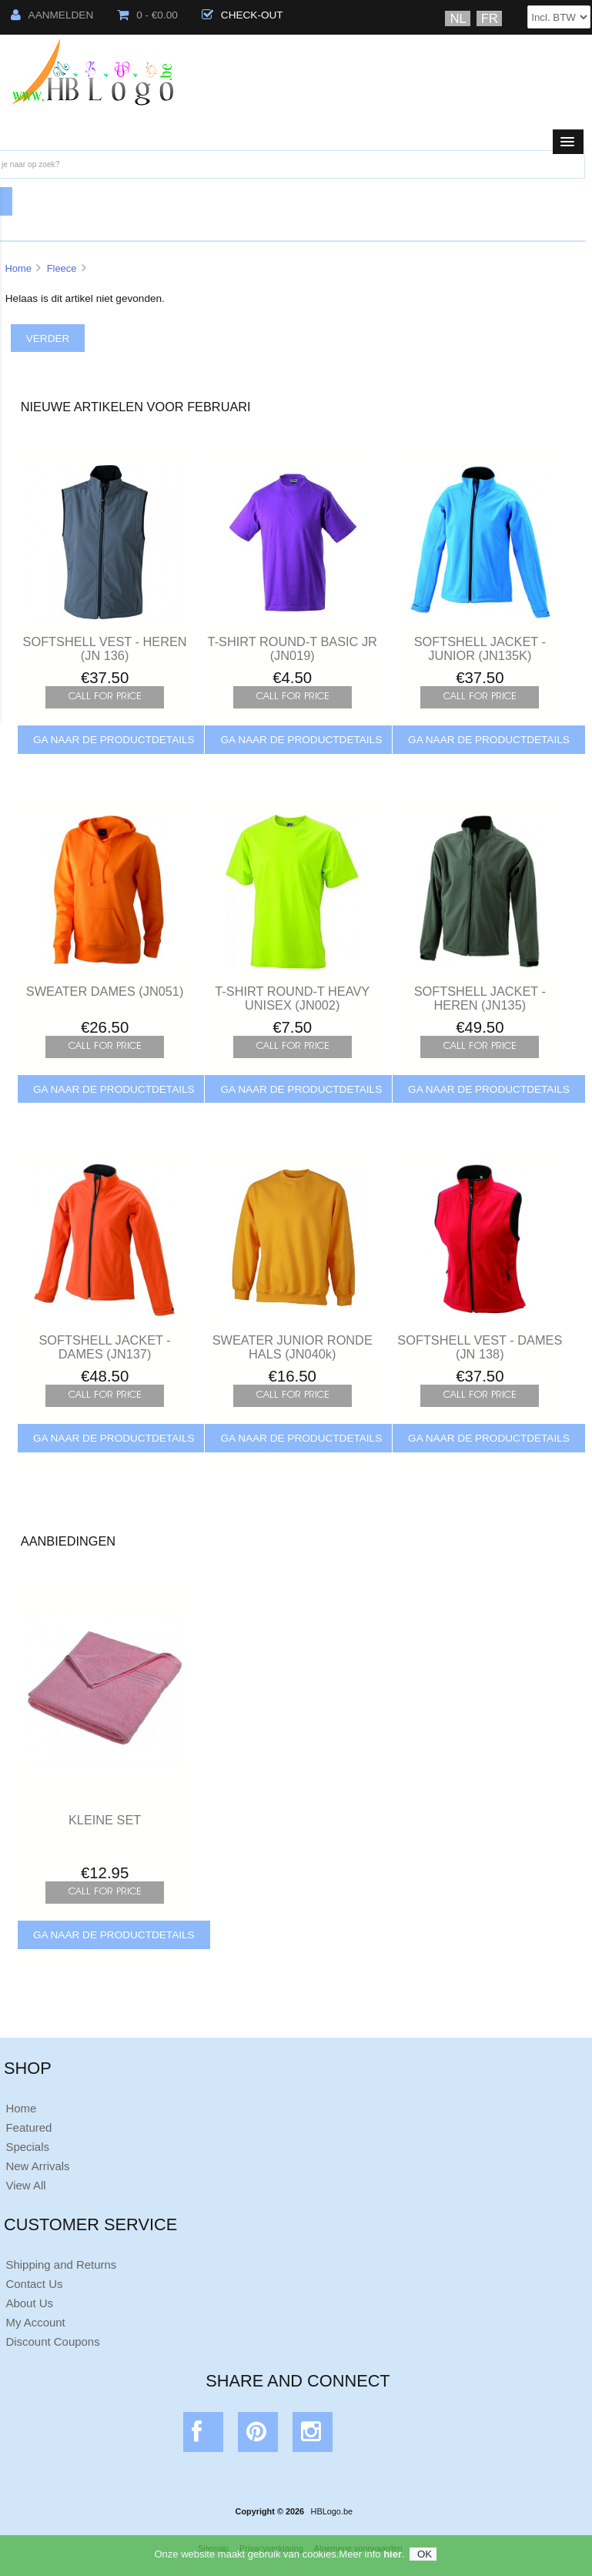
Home (18, 268)
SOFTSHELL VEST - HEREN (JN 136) (105, 648)
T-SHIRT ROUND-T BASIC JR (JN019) (292, 648)
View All (25, 2185)
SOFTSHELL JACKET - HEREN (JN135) (480, 998)
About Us (29, 2303)
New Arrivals (37, 2165)
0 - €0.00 (147, 15)
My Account (35, 2322)
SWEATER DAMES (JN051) (105, 991)
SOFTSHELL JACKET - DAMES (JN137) (104, 1347)
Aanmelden (52, 15)
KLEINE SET (105, 1820)
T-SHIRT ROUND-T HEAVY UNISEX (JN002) (292, 998)
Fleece (62, 268)
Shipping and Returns (60, 2264)
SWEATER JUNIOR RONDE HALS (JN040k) (292, 1347)
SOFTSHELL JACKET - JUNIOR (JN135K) (480, 648)
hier (392, 2561)
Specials (27, 2146)
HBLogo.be (332, 2511)
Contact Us (33, 2283)
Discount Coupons (52, 2341)
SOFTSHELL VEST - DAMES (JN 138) (479, 1347)
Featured (28, 2127)
